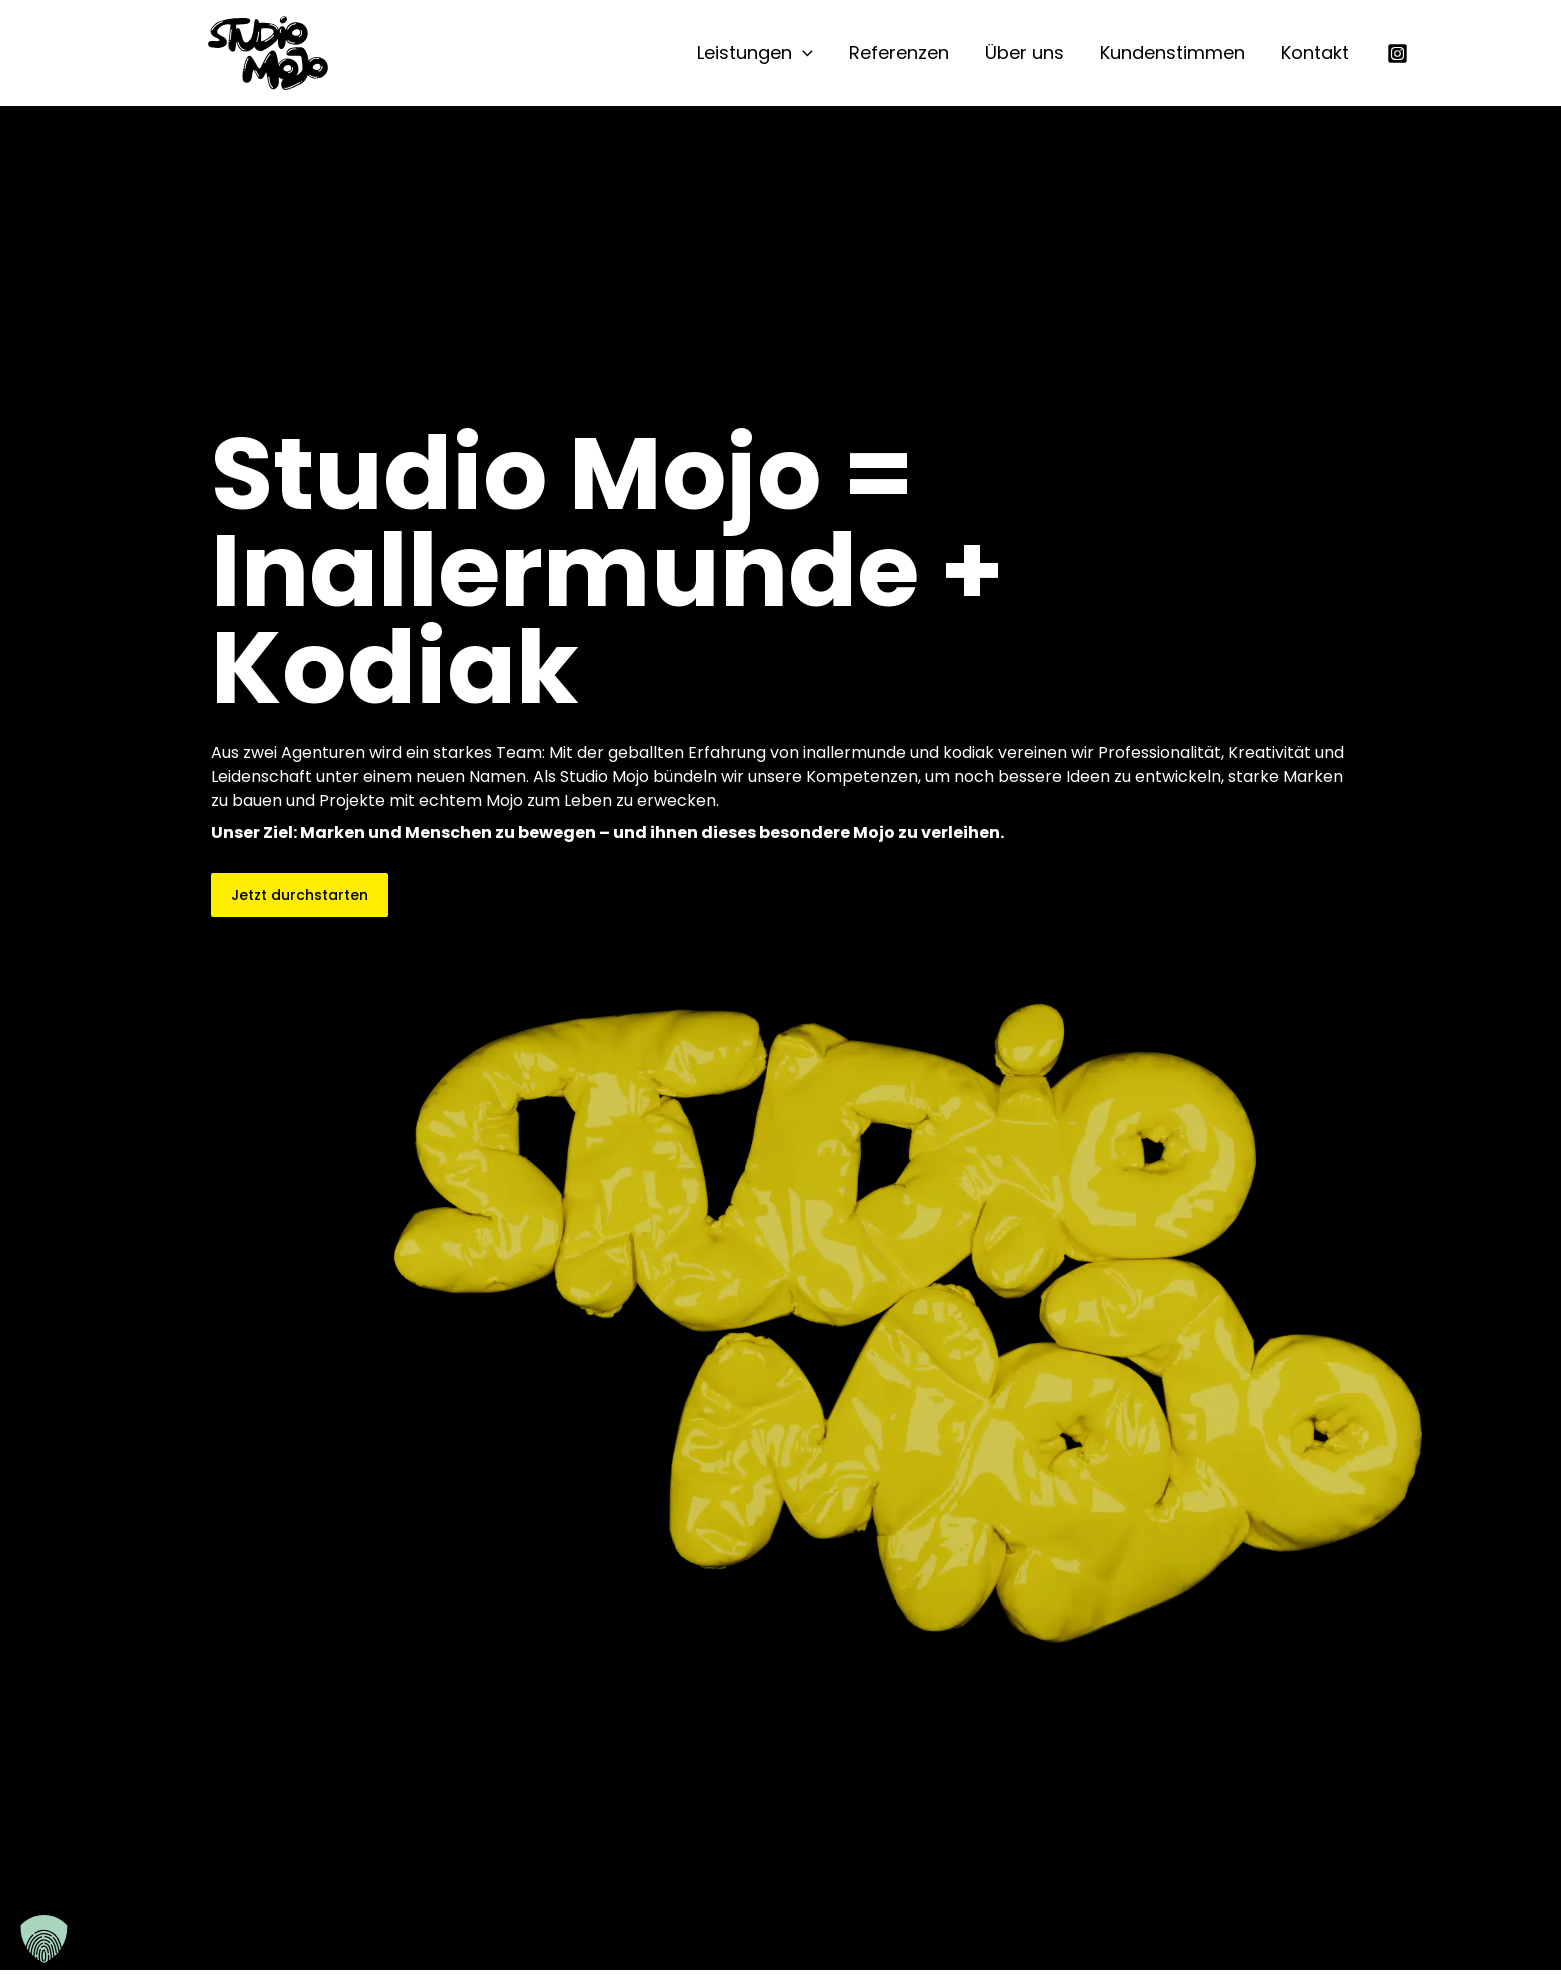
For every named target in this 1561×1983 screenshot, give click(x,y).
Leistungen (755, 53)
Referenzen (899, 52)
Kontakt (1315, 52)
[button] (802, 53)
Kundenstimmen (1172, 52)
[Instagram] (1397, 53)
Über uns (1024, 52)
